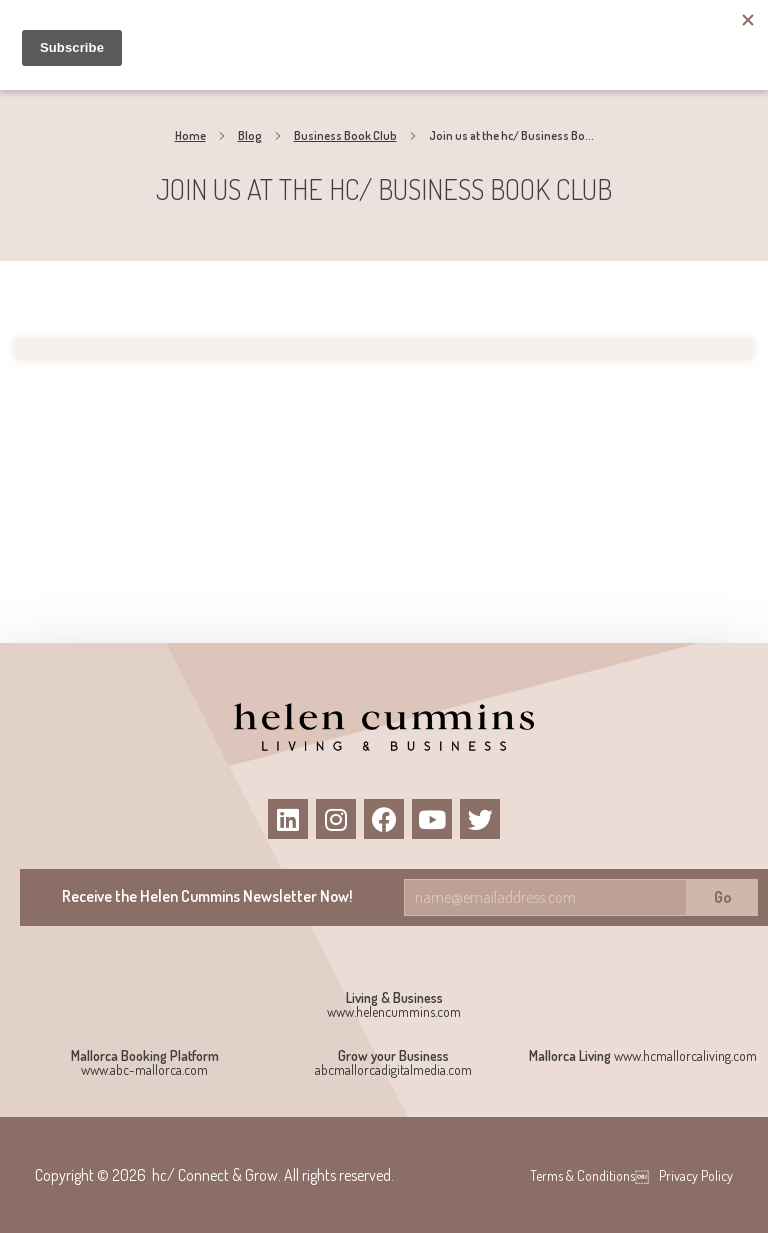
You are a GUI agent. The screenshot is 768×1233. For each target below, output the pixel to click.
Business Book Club (345, 135)
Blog (250, 135)
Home (190, 135)
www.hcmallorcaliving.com (685, 1055)
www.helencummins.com (394, 1011)
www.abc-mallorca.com (144, 1069)
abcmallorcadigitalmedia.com (393, 1069)
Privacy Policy (696, 1175)
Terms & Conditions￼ (589, 1175)
